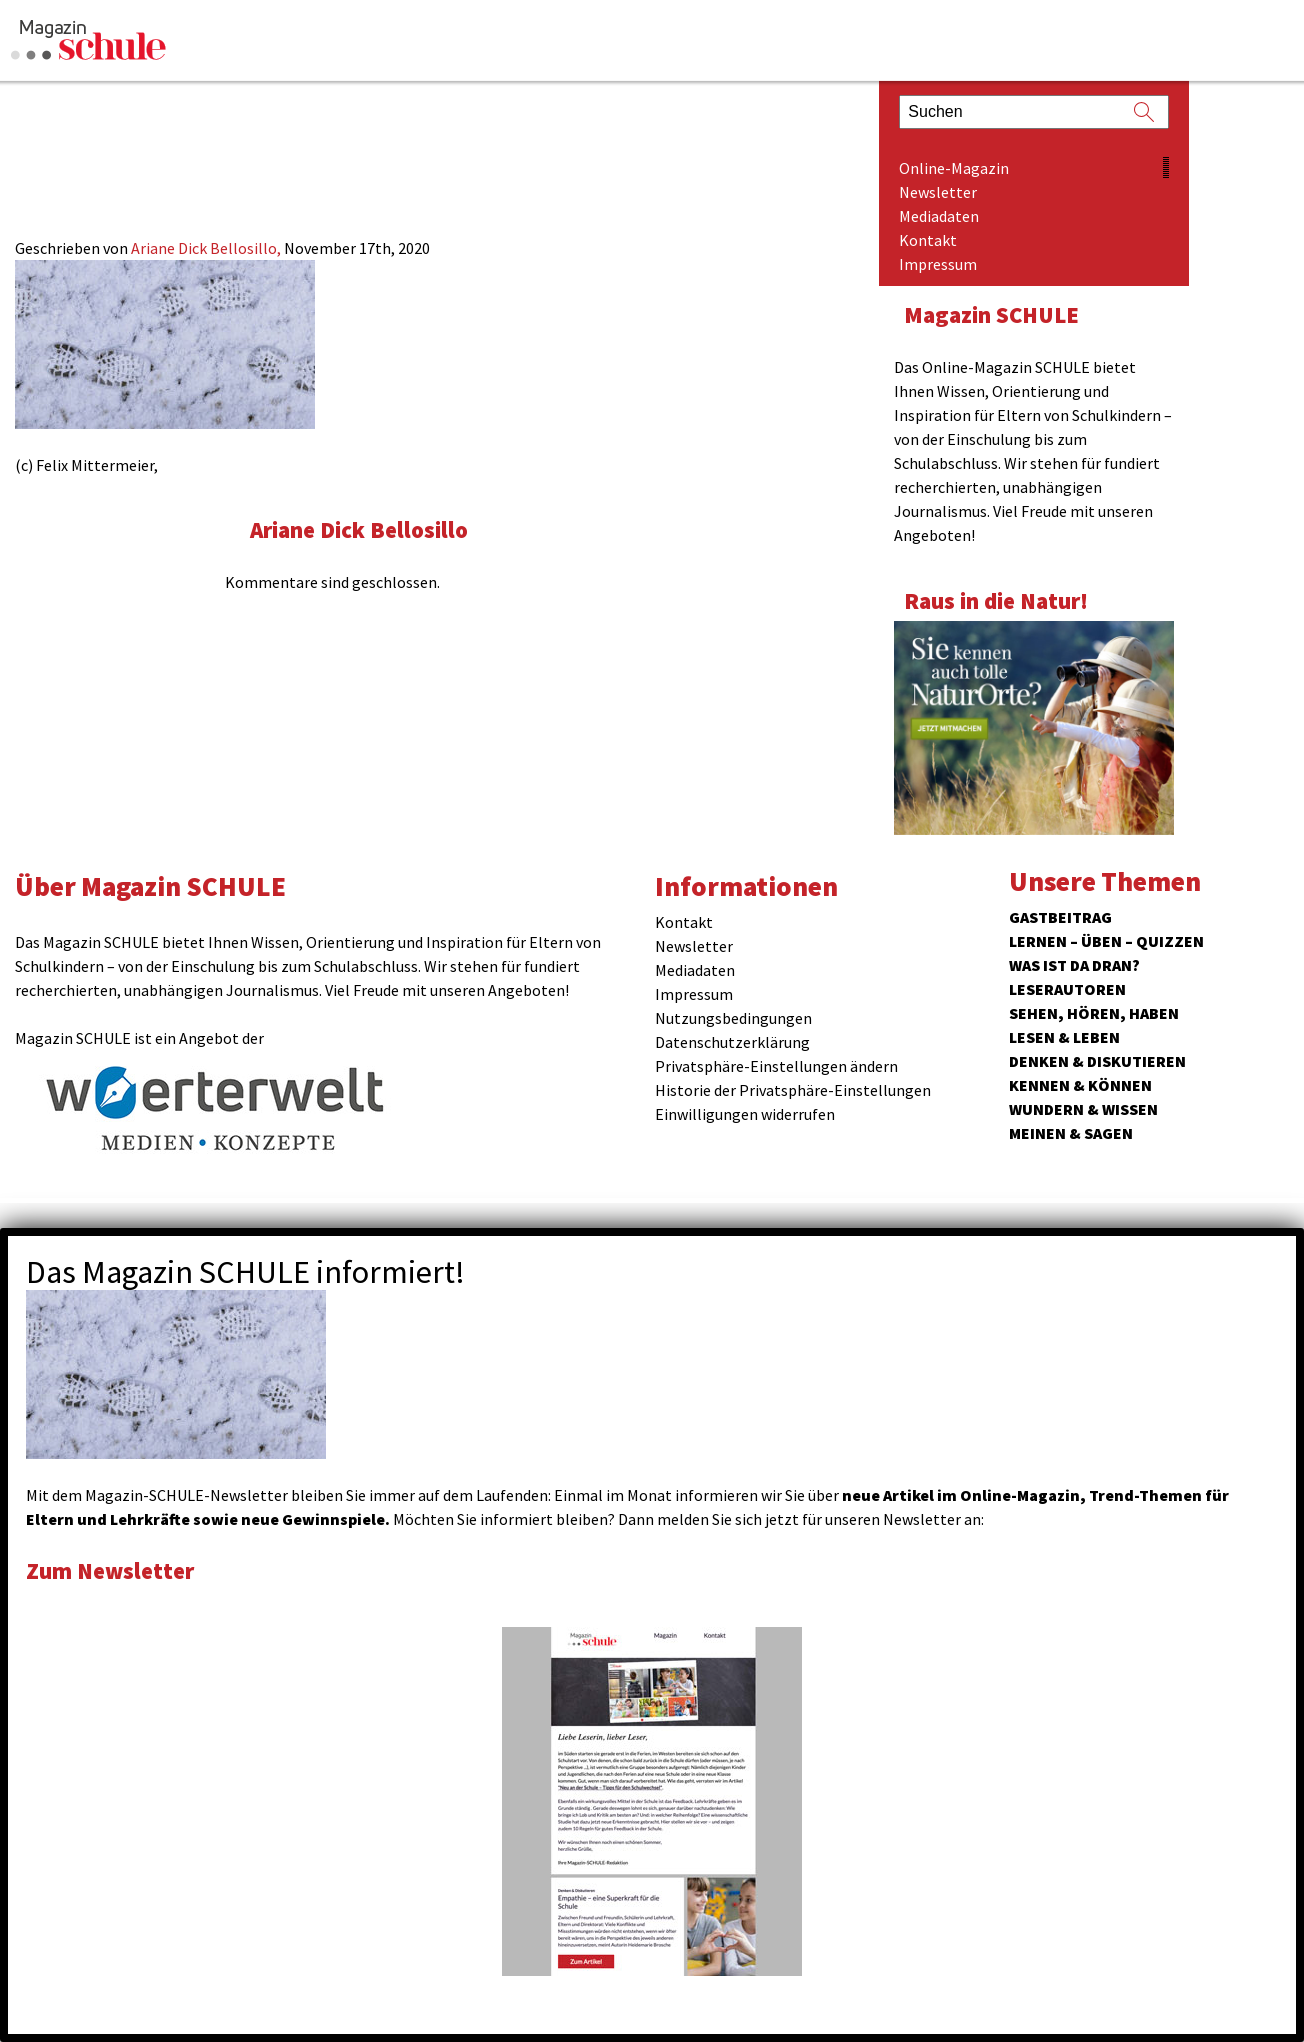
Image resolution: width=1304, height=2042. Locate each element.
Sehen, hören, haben (1094, 1013)
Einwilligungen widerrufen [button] (745, 1114)
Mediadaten (939, 216)
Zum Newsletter (110, 1570)
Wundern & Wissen (1083, 1109)
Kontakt (928, 240)
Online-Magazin (954, 168)
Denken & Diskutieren (1097, 1061)
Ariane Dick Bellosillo (359, 529)
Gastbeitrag (1060, 917)
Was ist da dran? (1074, 965)
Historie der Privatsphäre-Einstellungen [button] (793, 1090)
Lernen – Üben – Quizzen (1106, 941)
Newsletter (938, 192)
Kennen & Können (1080, 1085)
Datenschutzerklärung (732, 1042)
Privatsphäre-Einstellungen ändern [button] (776, 1066)
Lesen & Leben (1064, 1037)
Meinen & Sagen (1071, 1133)
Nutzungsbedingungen (733, 1018)
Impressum (938, 264)
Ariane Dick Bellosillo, (207, 248)
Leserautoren (1067, 989)
